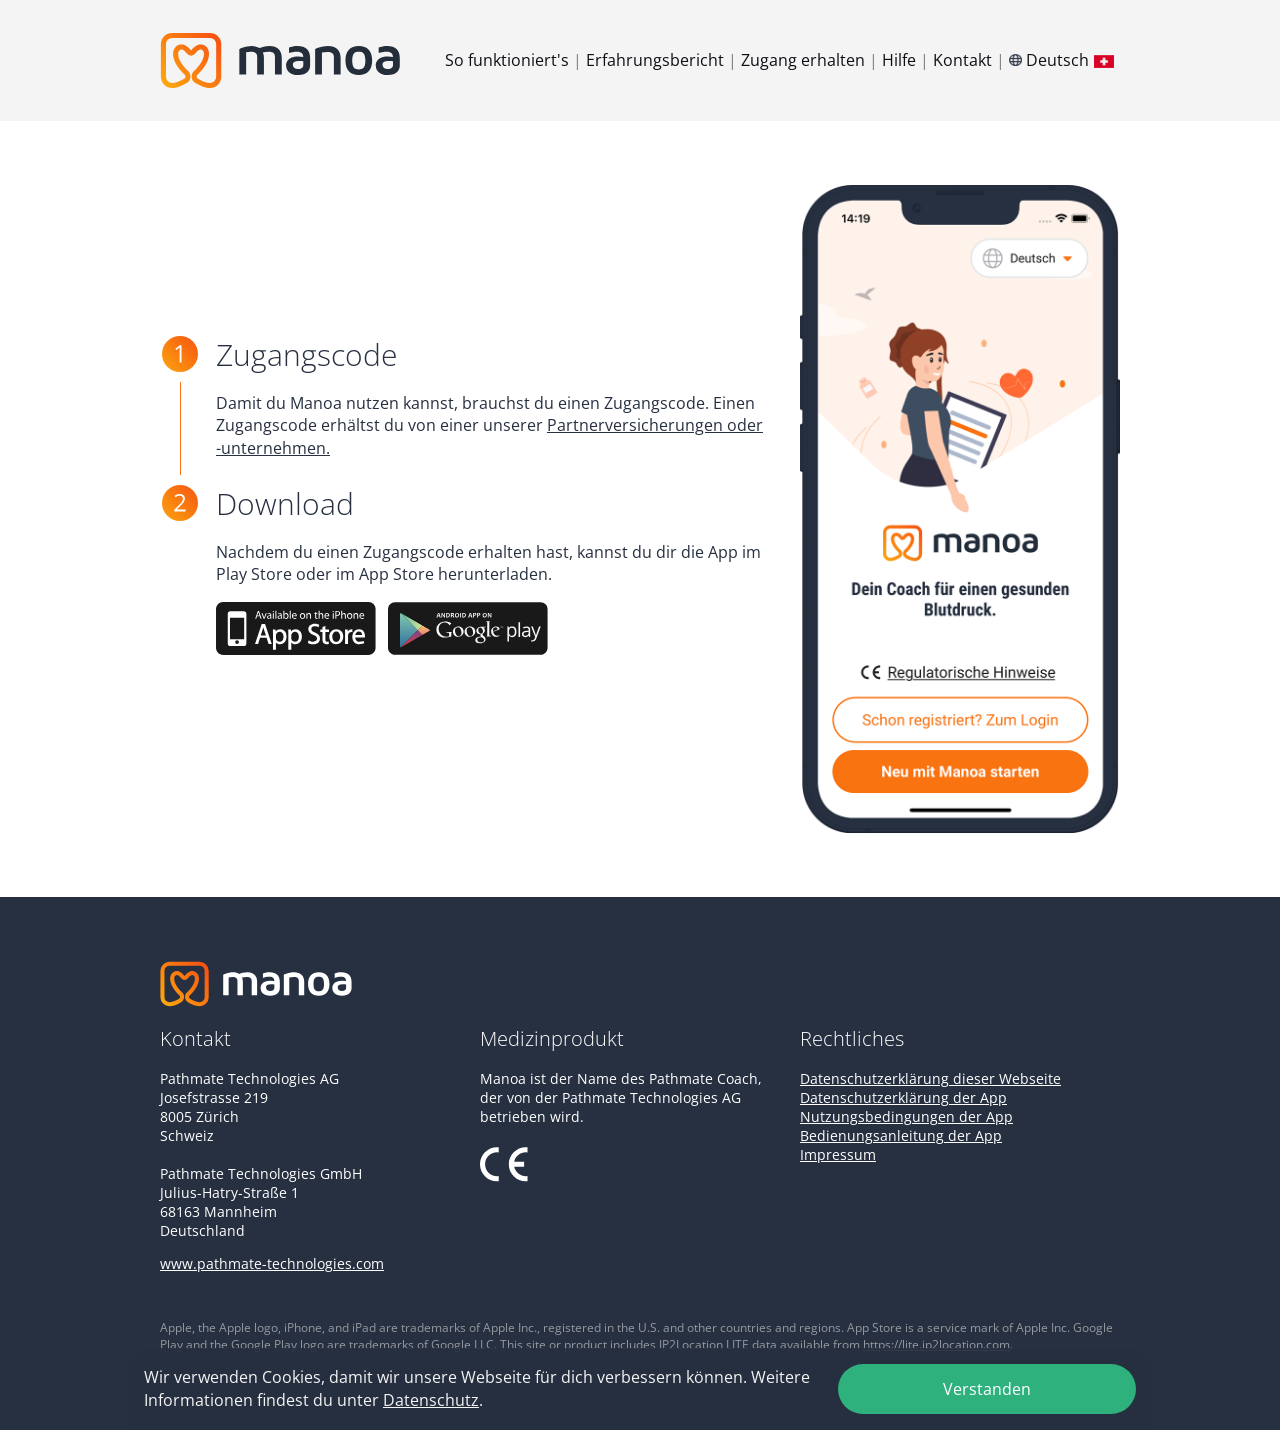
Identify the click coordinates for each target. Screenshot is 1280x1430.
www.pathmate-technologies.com (272, 1263)
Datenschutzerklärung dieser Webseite (930, 1078)
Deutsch (1064, 60)
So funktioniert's (507, 60)
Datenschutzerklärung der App (903, 1097)
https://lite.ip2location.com (936, 1344)
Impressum (838, 1154)
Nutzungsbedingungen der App (906, 1116)
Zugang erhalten (803, 60)
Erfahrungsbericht (655, 60)
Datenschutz (431, 1400)
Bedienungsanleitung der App (901, 1135)
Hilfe (899, 60)
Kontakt (962, 60)
